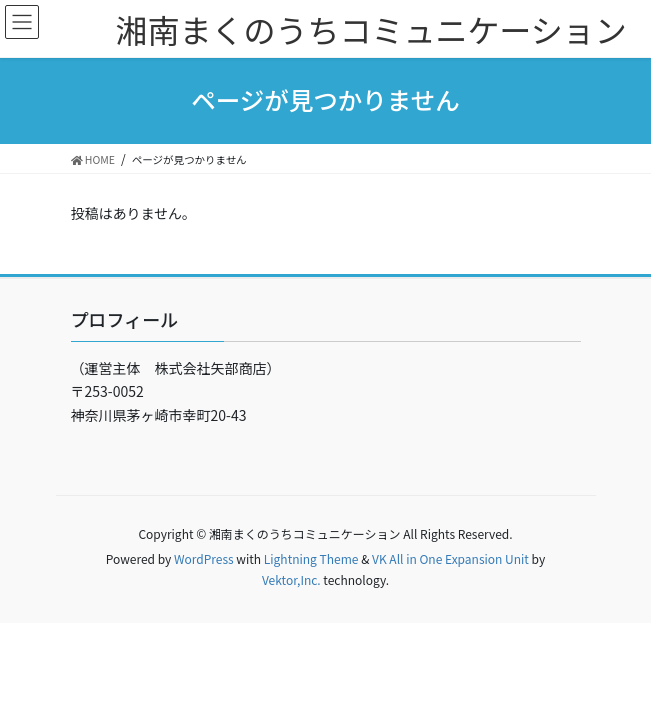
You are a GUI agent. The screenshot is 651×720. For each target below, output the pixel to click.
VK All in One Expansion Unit (450, 558)
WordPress (204, 558)
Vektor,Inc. (291, 579)
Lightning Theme (311, 558)
